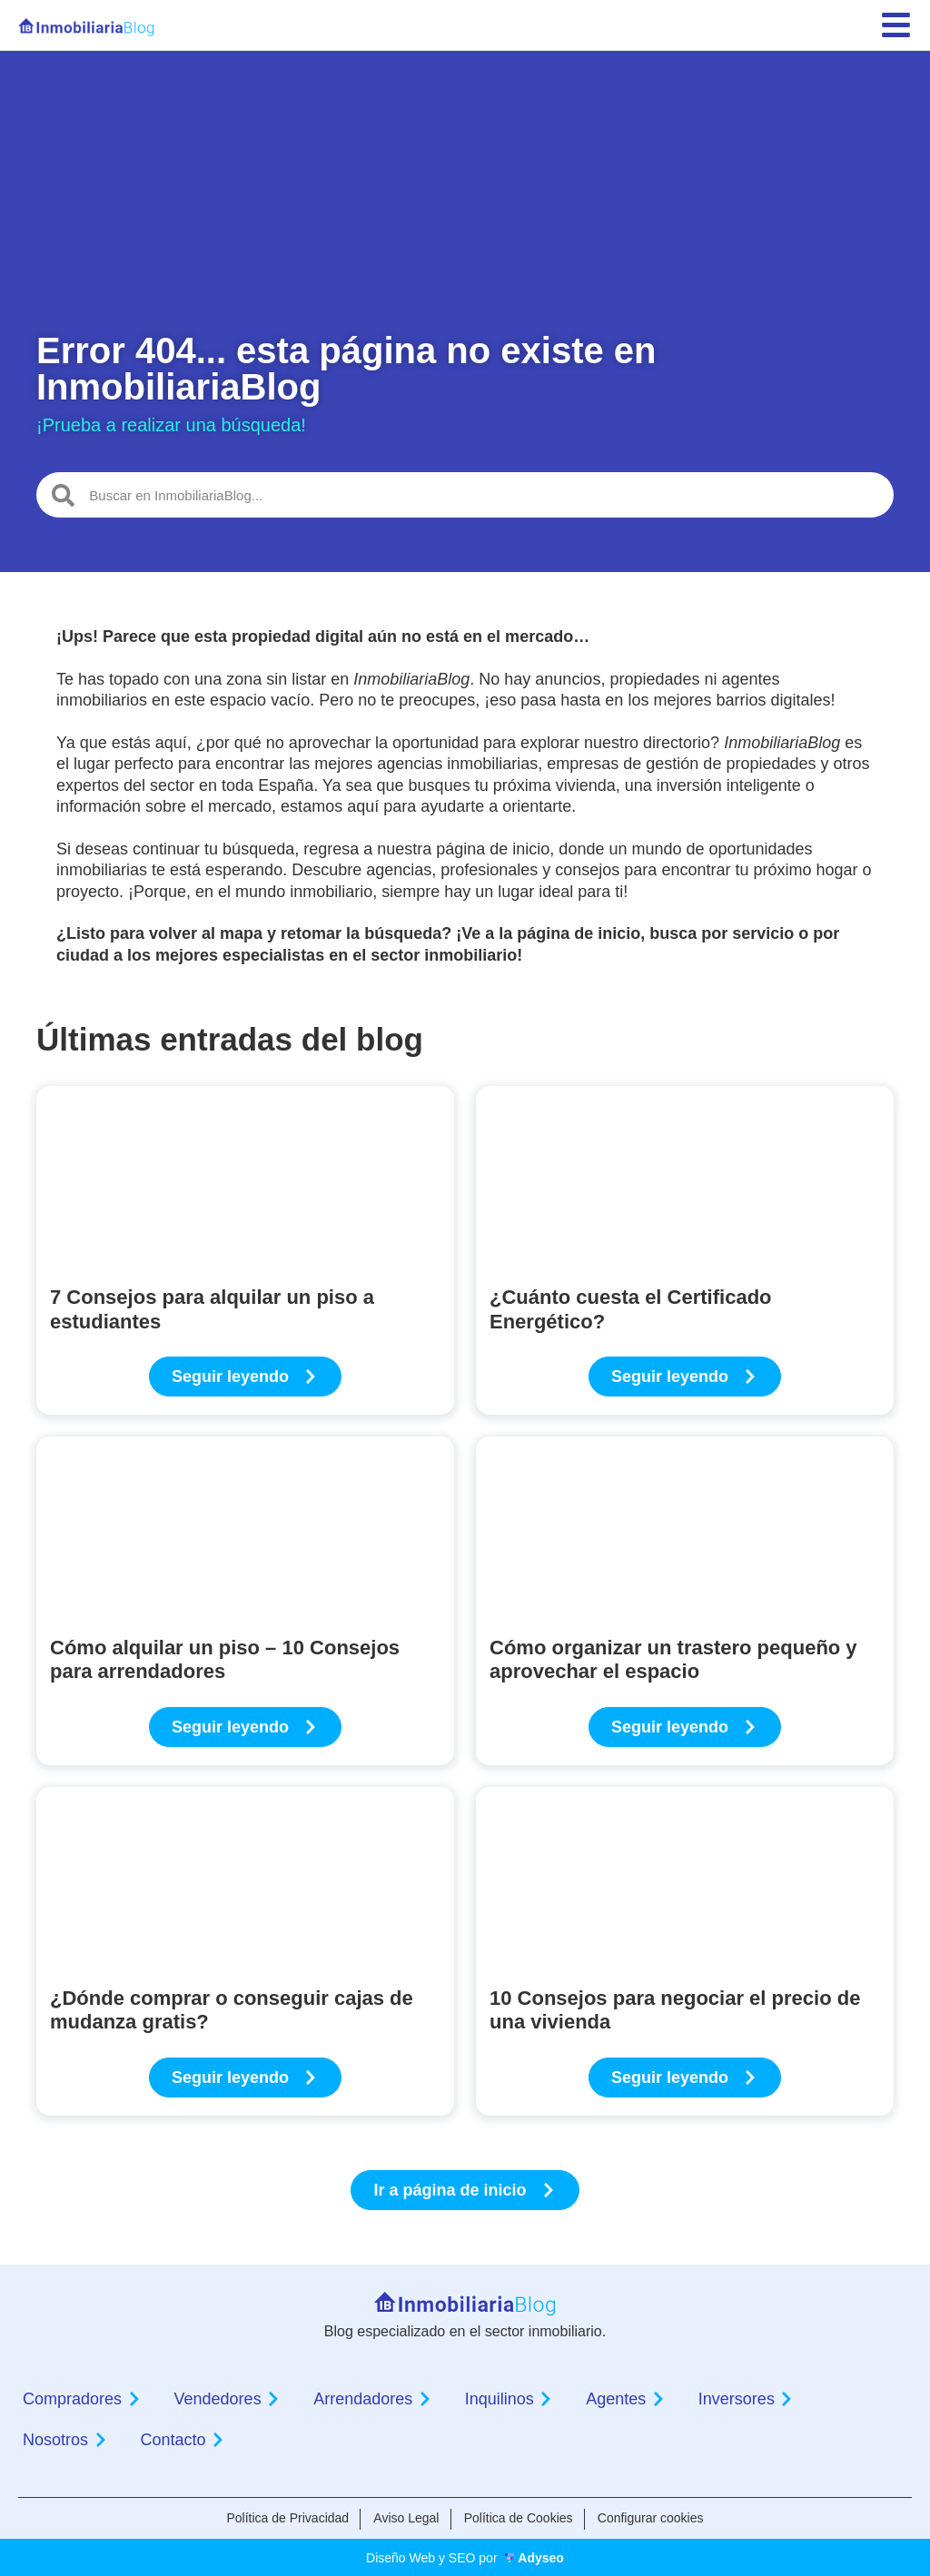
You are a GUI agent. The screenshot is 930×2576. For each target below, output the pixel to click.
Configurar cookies (655, 2518)
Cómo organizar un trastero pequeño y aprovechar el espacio (673, 1659)
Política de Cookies (520, 2518)
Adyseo (541, 2556)
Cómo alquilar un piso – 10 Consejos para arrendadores (225, 1659)
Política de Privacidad (283, 2518)
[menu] (896, 25)
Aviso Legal (404, 2518)
